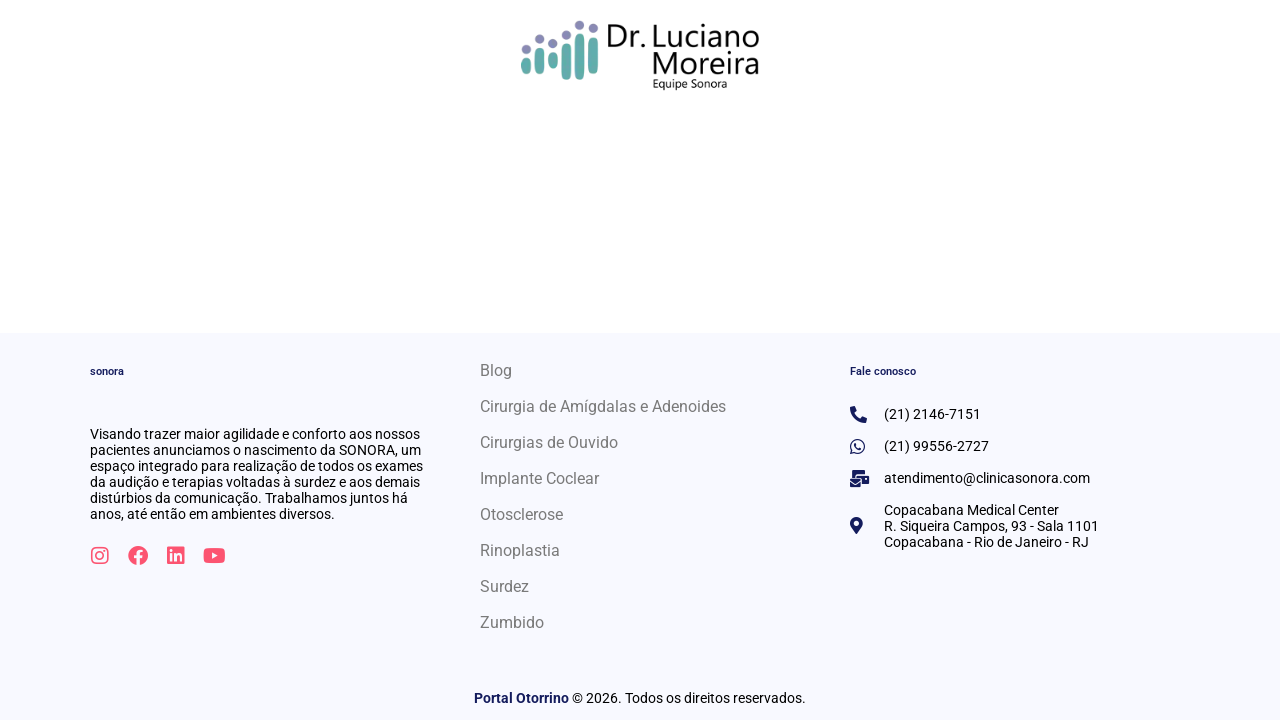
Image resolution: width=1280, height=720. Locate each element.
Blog (496, 370)
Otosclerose (521, 514)
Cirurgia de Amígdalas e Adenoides (603, 406)
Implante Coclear (539, 478)
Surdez (504, 586)
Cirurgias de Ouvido (549, 442)
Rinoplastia (520, 550)
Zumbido (512, 622)
